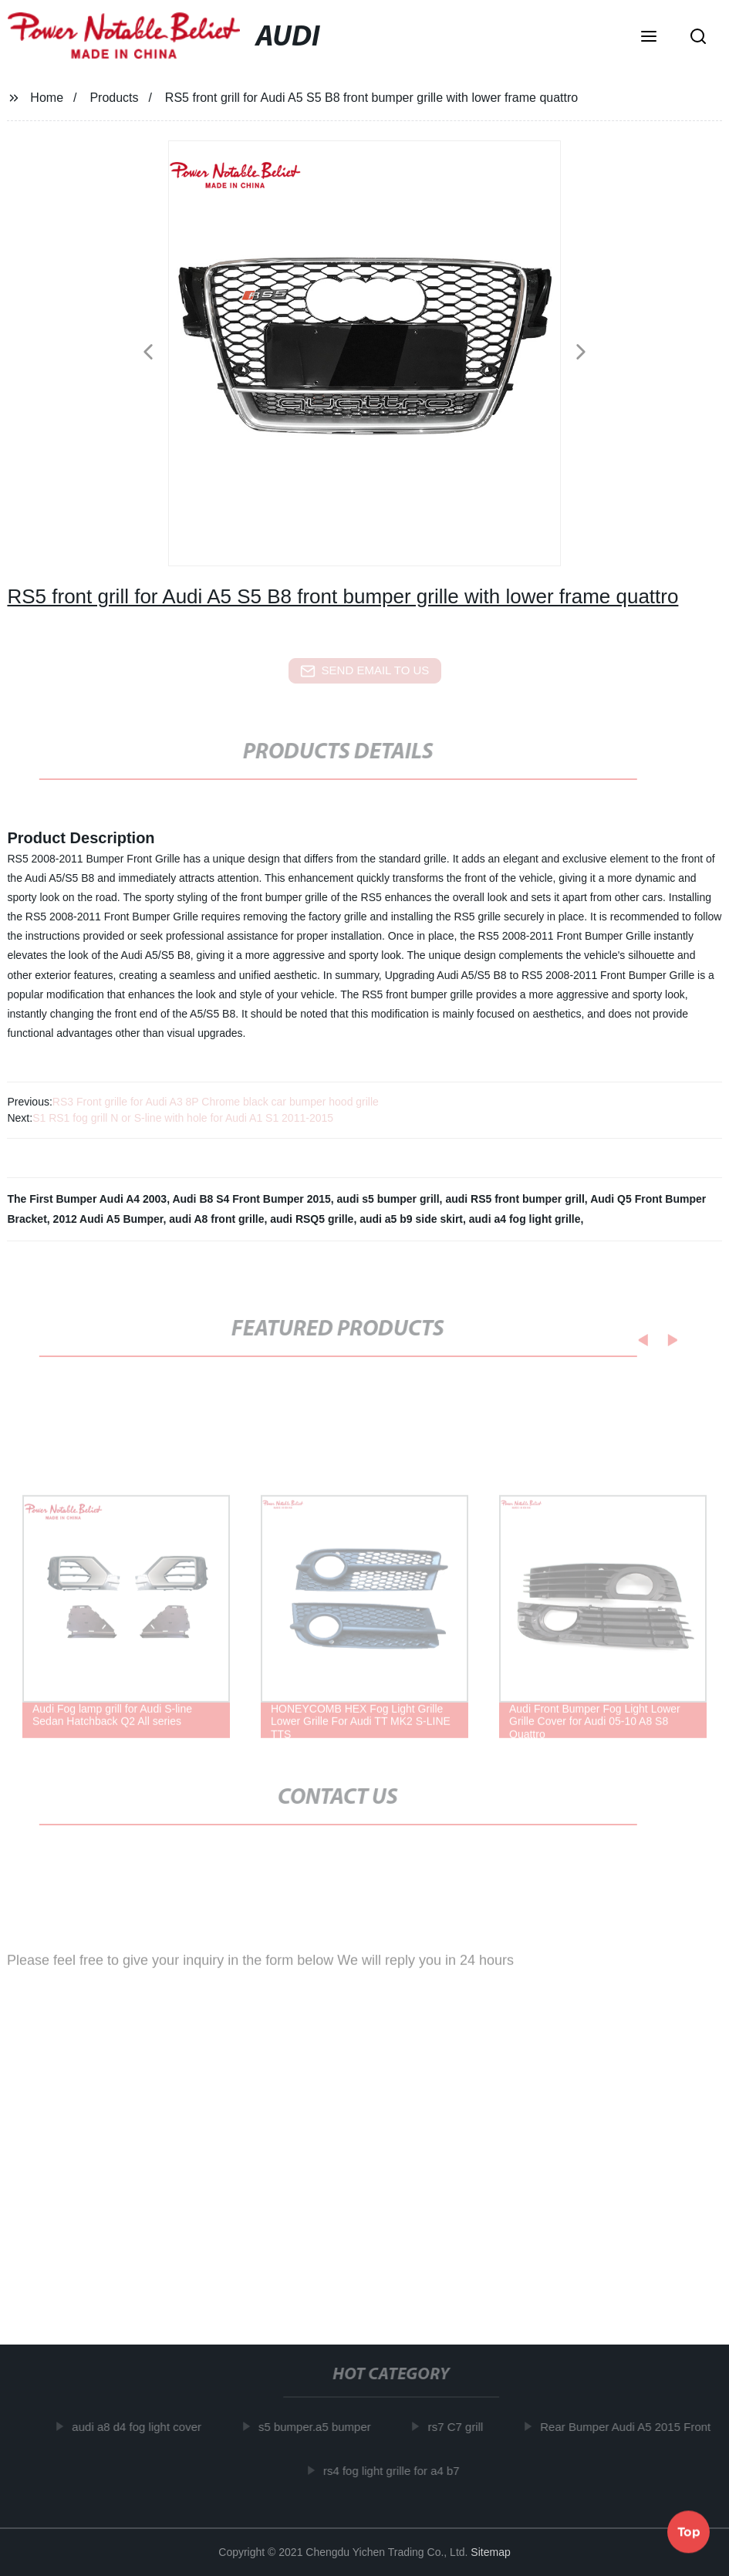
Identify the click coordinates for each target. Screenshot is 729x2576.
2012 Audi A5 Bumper (108, 1219)
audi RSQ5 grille (311, 1219)
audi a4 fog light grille (525, 1219)
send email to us (365, 671)
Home (46, 97)
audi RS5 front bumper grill (514, 1199)
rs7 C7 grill (462, 2426)
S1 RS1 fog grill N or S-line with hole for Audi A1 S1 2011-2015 (182, 1118)
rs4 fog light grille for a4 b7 (398, 2469)
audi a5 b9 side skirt (411, 1219)
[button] (649, 38)
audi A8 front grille (216, 1219)
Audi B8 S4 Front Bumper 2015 (251, 1199)
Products (113, 97)
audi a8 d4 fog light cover (143, 2426)
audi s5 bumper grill (388, 1199)
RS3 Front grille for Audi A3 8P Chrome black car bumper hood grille (215, 1102)
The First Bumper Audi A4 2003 (87, 1199)
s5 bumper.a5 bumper (321, 2426)
